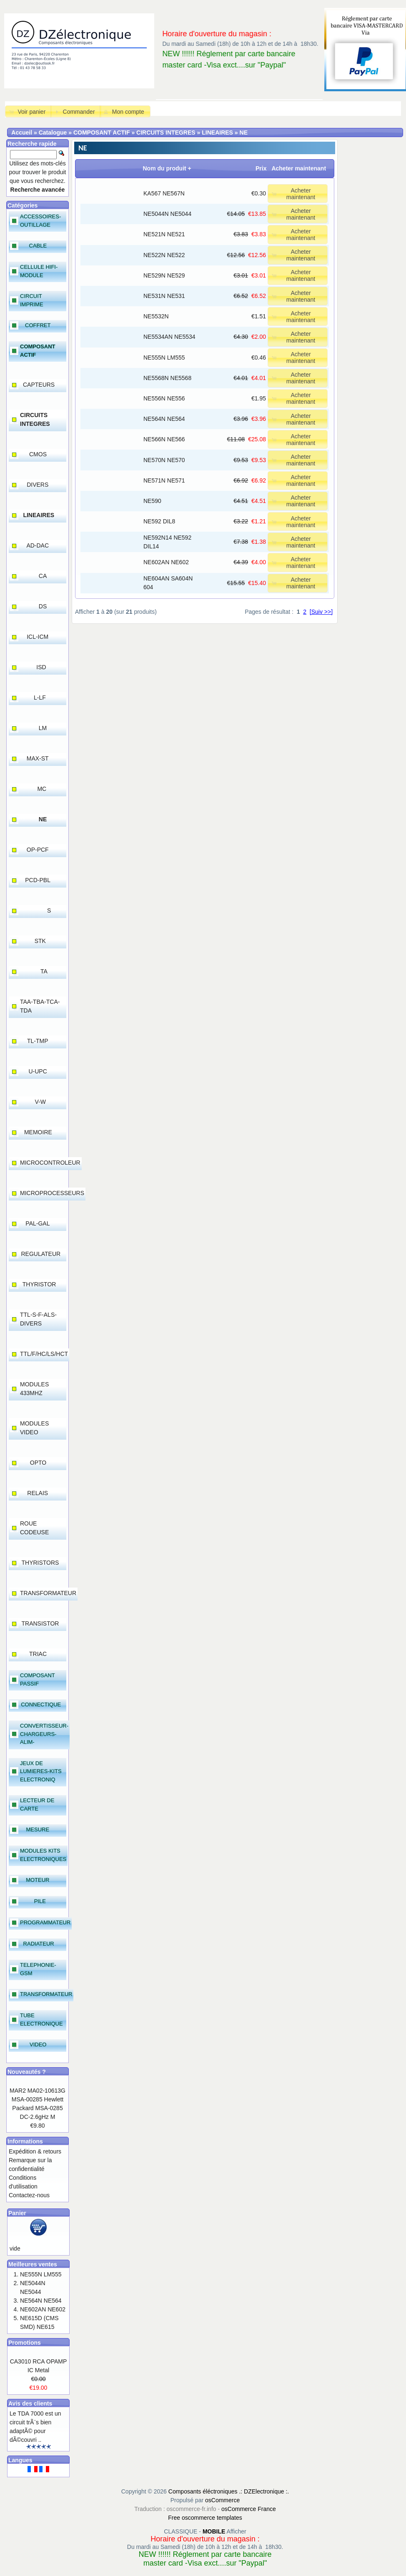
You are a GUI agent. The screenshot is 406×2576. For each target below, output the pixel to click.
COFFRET (37, 325)
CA (43, 576)
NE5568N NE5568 (167, 378)
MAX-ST (38, 758)
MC (41, 788)
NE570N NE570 (164, 460)
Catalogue (53, 132)
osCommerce (222, 2500)
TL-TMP (37, 1041)
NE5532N (156, 316)
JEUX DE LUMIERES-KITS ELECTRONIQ (41, 1771)
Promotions (24, 2342)
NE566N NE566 (164, 439)
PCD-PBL (37, 880)
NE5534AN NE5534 (169, 336)
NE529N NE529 (164, 275)
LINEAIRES (217, 132)
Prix (261, 168)
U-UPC (37, 1071)
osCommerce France (248, 2509)
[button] (28, 111)
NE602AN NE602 (166, 562)
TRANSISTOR (40, 1623)
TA (44, 971)
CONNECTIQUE (41, 1704)
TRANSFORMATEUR (48, 1593)
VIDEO (38, 2044)
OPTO (38, 1462)
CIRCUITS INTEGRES (165, 132)
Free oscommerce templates (205, 2517)
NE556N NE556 (164, 398)
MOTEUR (37, 1880)
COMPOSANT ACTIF (101, 132)
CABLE (38, 246)
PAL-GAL (37, 1223)
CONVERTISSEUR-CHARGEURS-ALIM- (44, 1734)
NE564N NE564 (164, 418)
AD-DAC (37, 545)
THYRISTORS (40, 1562)
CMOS (38, 454)
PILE (40, 1901)
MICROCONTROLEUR (50, 1162)
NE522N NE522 (164, 255)
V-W (40, 1101)
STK (40, 941)
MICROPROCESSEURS (52, 1193)
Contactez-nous (29, 2195)
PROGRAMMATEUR (45, 1922)
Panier (17, 2213)
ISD (41, 667)
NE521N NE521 (164, 234)
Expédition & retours (35, 2151)
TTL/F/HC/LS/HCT (44, 1354)
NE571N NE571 (164, 480)
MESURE (37, 1829)
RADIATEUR (38, 1944)
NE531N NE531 (164, 296)
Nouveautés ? (27, 2071)
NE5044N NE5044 (167, 213)
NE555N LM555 (164, 357)
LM (43, 728)
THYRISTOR (39, 1284)
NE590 (152, 501)
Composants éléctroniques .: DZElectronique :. (228, 2491)
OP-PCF (38, 849)
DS (43, 606)
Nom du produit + (167, 168)
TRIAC (38, 1654)
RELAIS (37, 1493)
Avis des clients (30, 2403)
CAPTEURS (39, 384)
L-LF (40, 697)
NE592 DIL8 (159, 521)
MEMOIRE (38, 1132)
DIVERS (37, 484)
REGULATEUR (40, 1253)
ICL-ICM (37, 636)
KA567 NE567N (164, 193)
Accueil (21, 132)
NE (244, 132)
